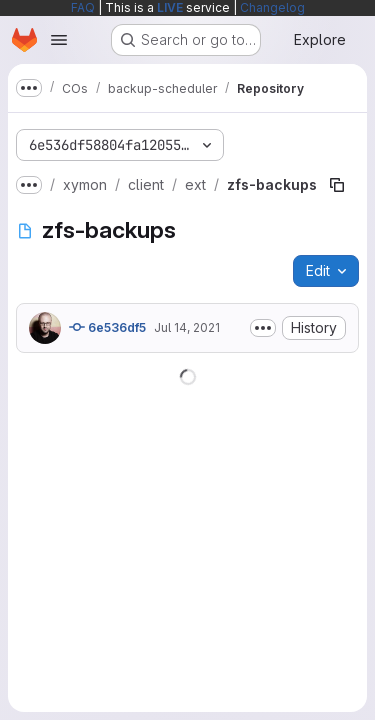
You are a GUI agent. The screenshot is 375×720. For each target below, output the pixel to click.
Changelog (272, 7)
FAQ (83, 7)
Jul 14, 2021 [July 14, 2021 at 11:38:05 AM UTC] (187, 327)
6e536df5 (107, 327)
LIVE (170, 7)
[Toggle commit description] (263, 328)
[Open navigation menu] (59, 40)
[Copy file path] (337, 185)
